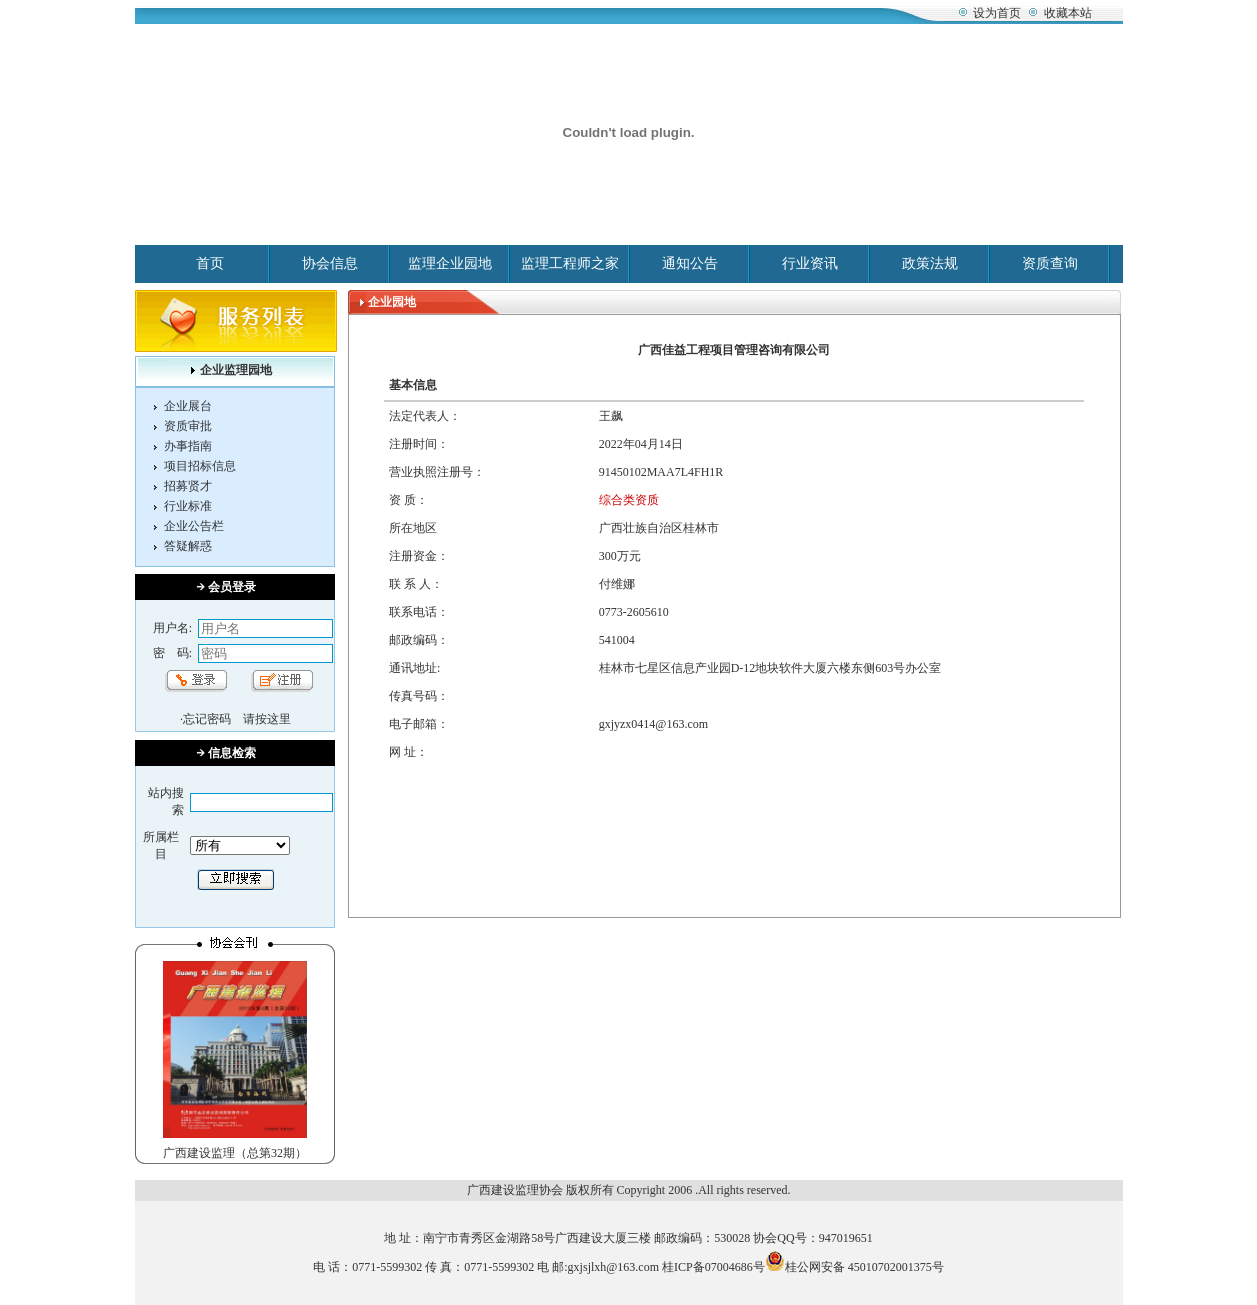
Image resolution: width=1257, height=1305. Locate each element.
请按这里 (267, 719)
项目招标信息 (200, 466)
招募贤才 (188, 486)
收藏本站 (1068, 13)
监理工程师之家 (570, 263)
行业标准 (188, 506)
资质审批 (188, 426)
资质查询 (1050, 263)
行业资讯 (810, 263)
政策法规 (930, 263)
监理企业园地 (450, 263)
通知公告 (690, 263)
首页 (210, 263)
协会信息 (330, 263)
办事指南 (188, 446)
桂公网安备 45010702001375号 (854, 1267)
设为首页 (997, 13)
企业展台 (188, 406)
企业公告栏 (194, 526)
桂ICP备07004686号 (713, 1267)
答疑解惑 (188, 546)
